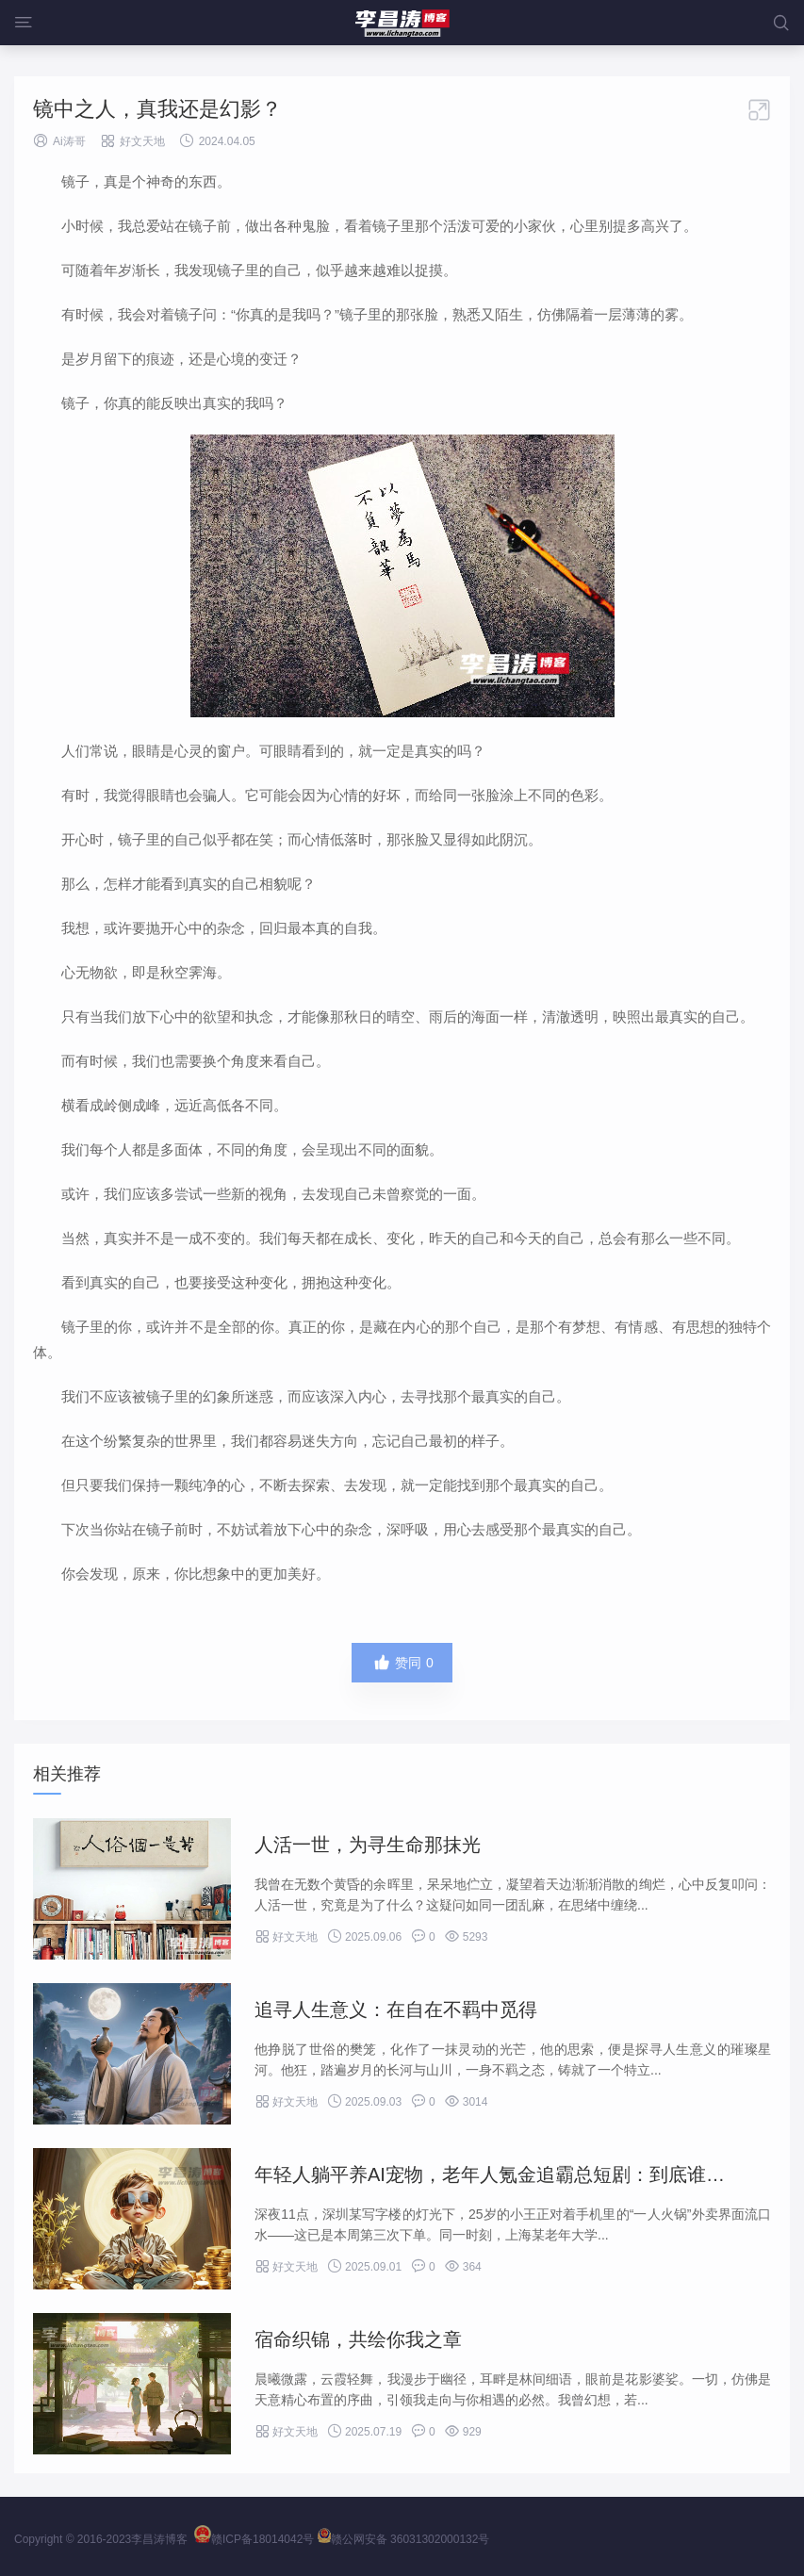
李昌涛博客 (159, 2539)
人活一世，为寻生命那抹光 (367, 1844)
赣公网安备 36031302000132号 (404, 2539)
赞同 (402, 1662)
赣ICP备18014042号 (254, 2539)
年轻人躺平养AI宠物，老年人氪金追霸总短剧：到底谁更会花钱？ (527, 2174)
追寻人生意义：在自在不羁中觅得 (395, 2009)
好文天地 (142, 141)
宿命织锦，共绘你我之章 (358, 2339)
